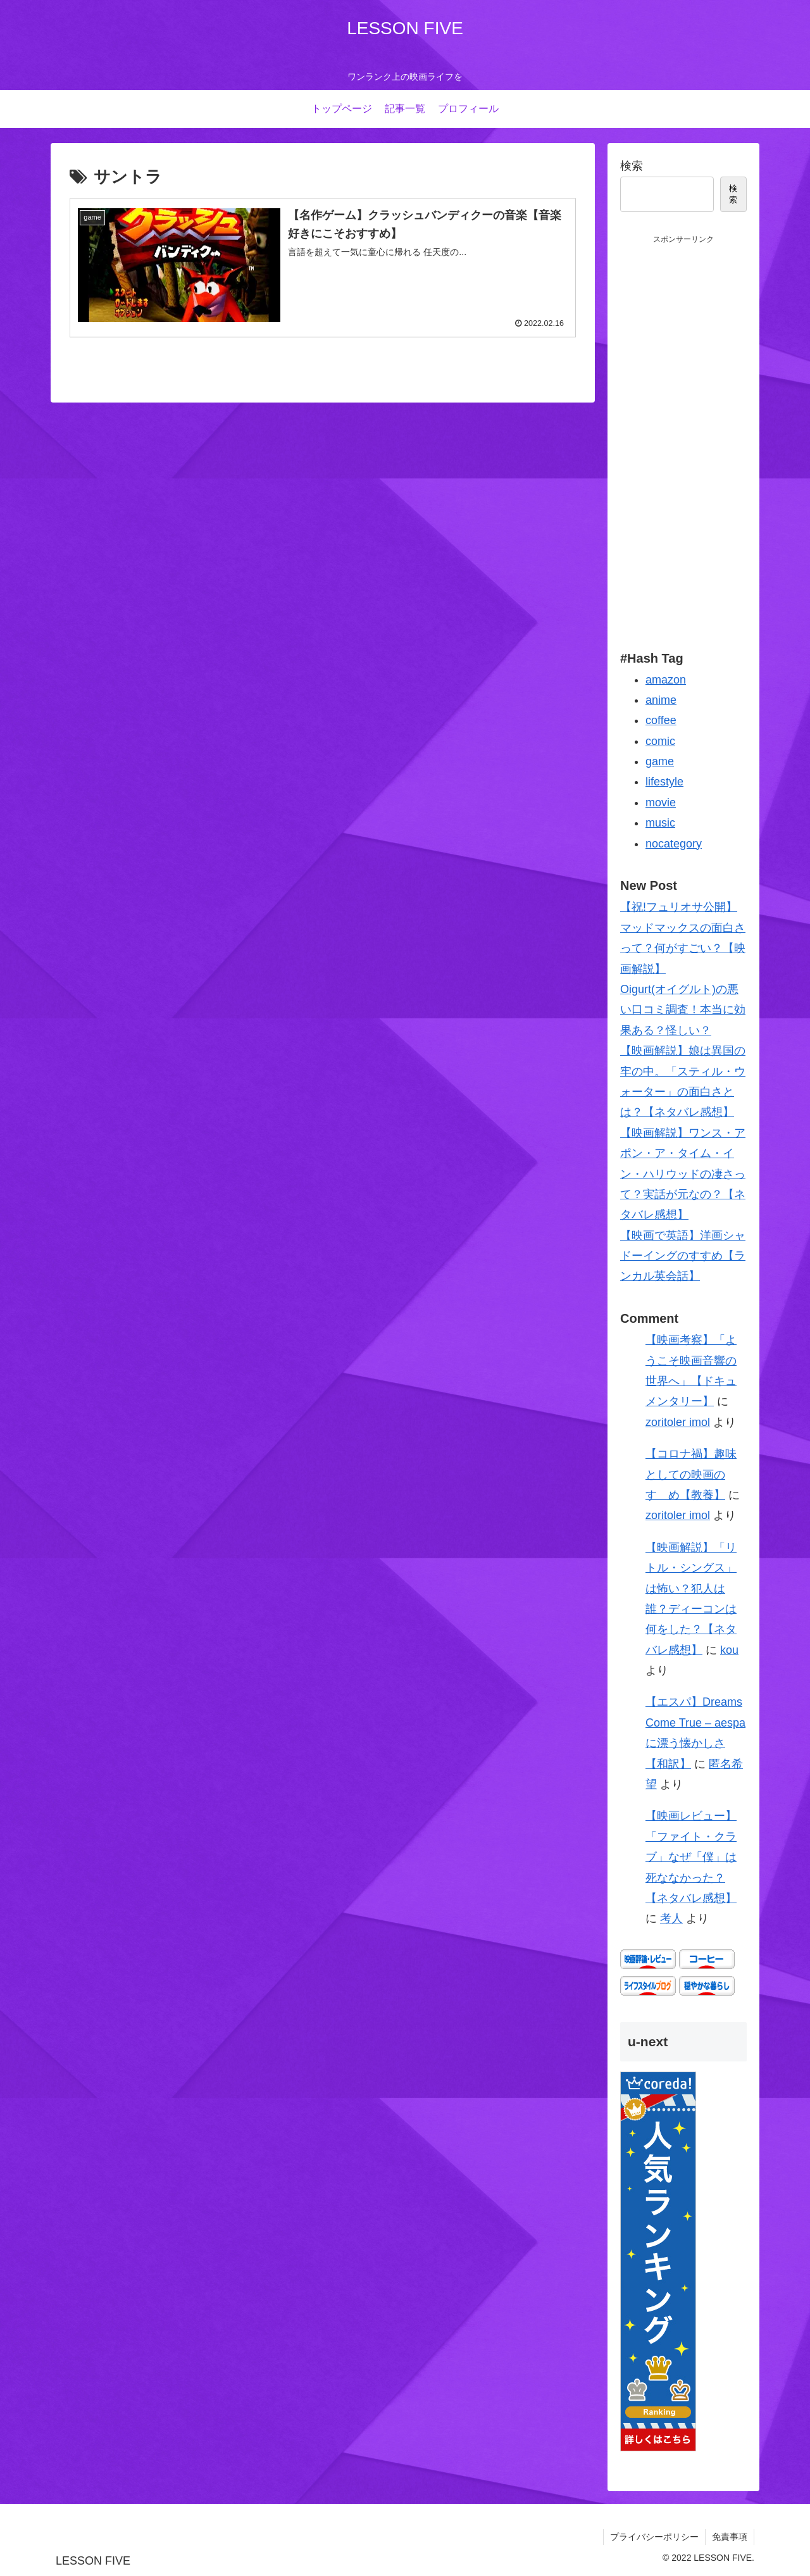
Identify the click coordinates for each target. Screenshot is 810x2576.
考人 (671, 1918)
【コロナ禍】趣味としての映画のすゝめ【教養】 (691, 1474)
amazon (665, 679)
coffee (660, 720)
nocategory (673, 843)
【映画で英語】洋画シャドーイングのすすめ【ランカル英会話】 (682, 1256)
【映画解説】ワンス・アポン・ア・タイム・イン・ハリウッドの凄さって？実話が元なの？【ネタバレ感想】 (682, 1174)
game (659, 761)
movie (660, 802)
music (660, 822)
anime (660, 700)
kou (729, 1650)
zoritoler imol (677, 1422)
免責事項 (729, 2537)
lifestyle (664, 781)
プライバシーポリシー (654, 2537)
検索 (631, 165)
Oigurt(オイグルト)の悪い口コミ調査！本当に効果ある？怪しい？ (682, 1010)
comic (660, 741)
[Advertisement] (683, 436)
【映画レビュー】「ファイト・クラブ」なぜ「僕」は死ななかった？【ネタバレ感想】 (691, 1857)
